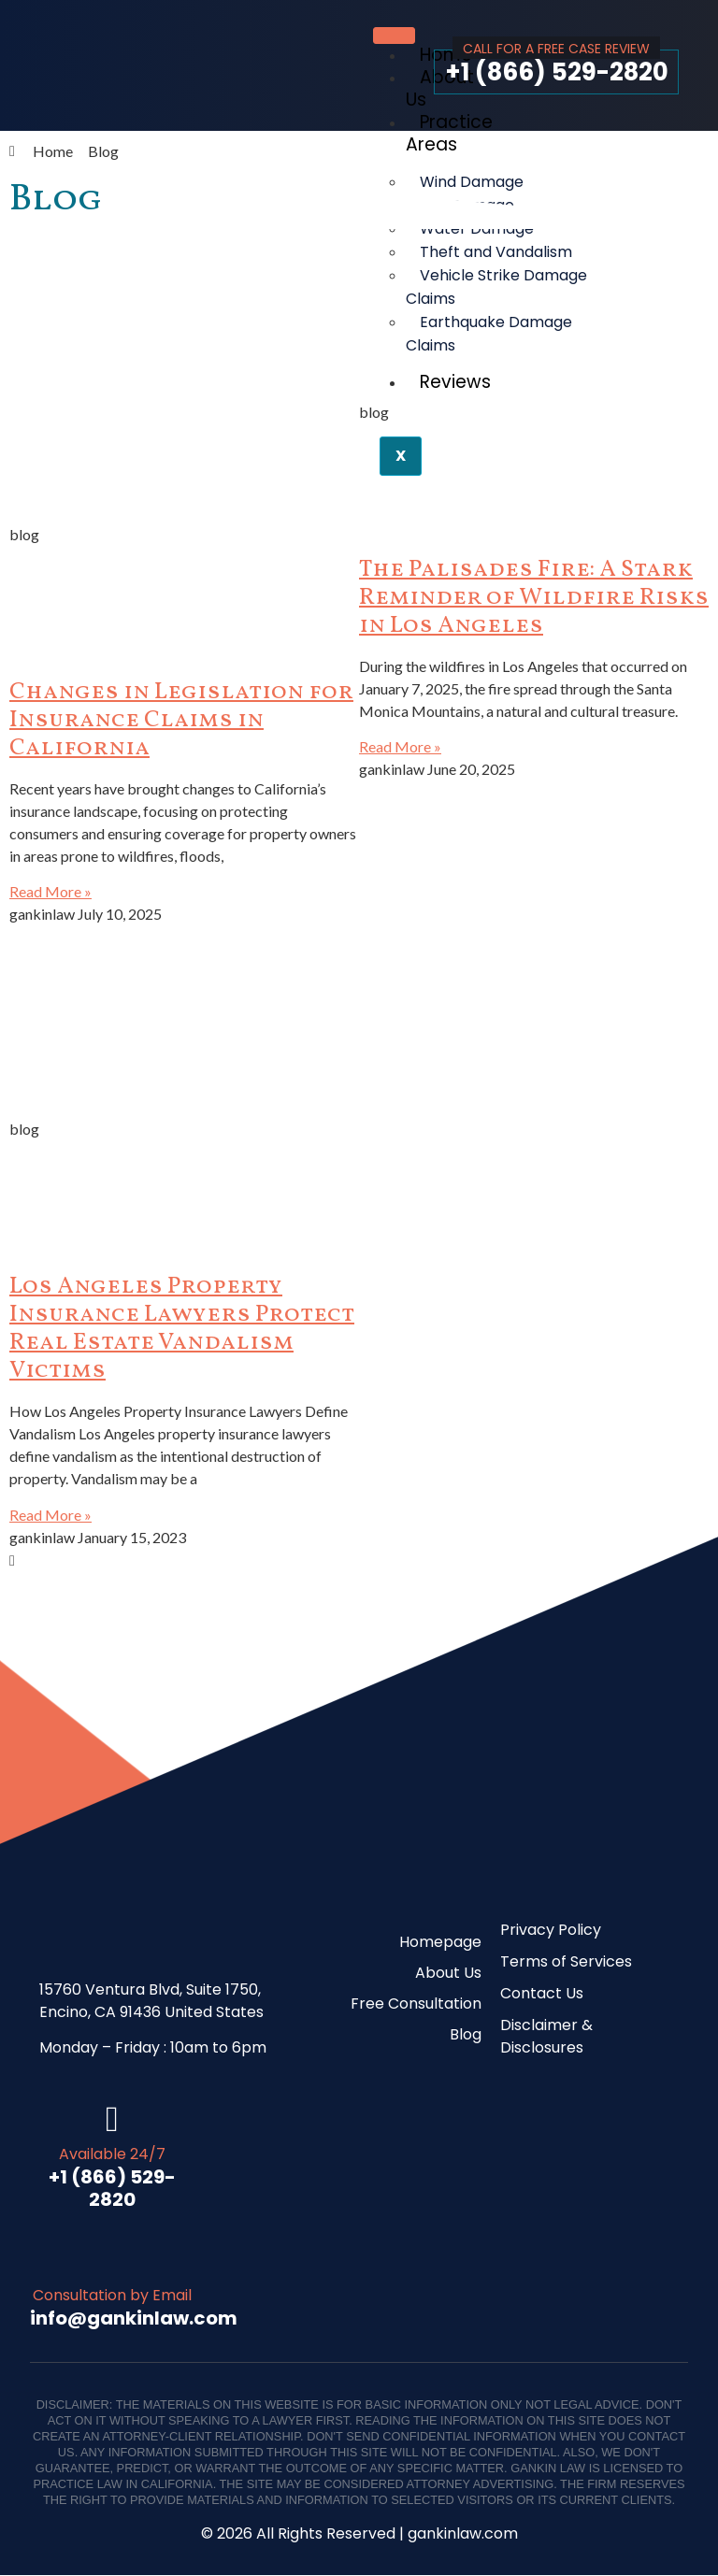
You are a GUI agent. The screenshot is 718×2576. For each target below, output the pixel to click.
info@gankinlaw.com (133, 2320)
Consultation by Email (112, 2297)
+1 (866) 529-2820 (556, 72)
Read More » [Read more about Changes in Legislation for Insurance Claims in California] (50, 891)
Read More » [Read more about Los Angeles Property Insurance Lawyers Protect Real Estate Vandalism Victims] (50, 1515)
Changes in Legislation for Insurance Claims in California (181, 720)
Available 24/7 (112, 2155)
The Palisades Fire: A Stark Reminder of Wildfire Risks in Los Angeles (534, 597)
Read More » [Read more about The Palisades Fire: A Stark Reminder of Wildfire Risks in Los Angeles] (400, 746)
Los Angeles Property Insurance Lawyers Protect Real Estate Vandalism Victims (181, 1328)
